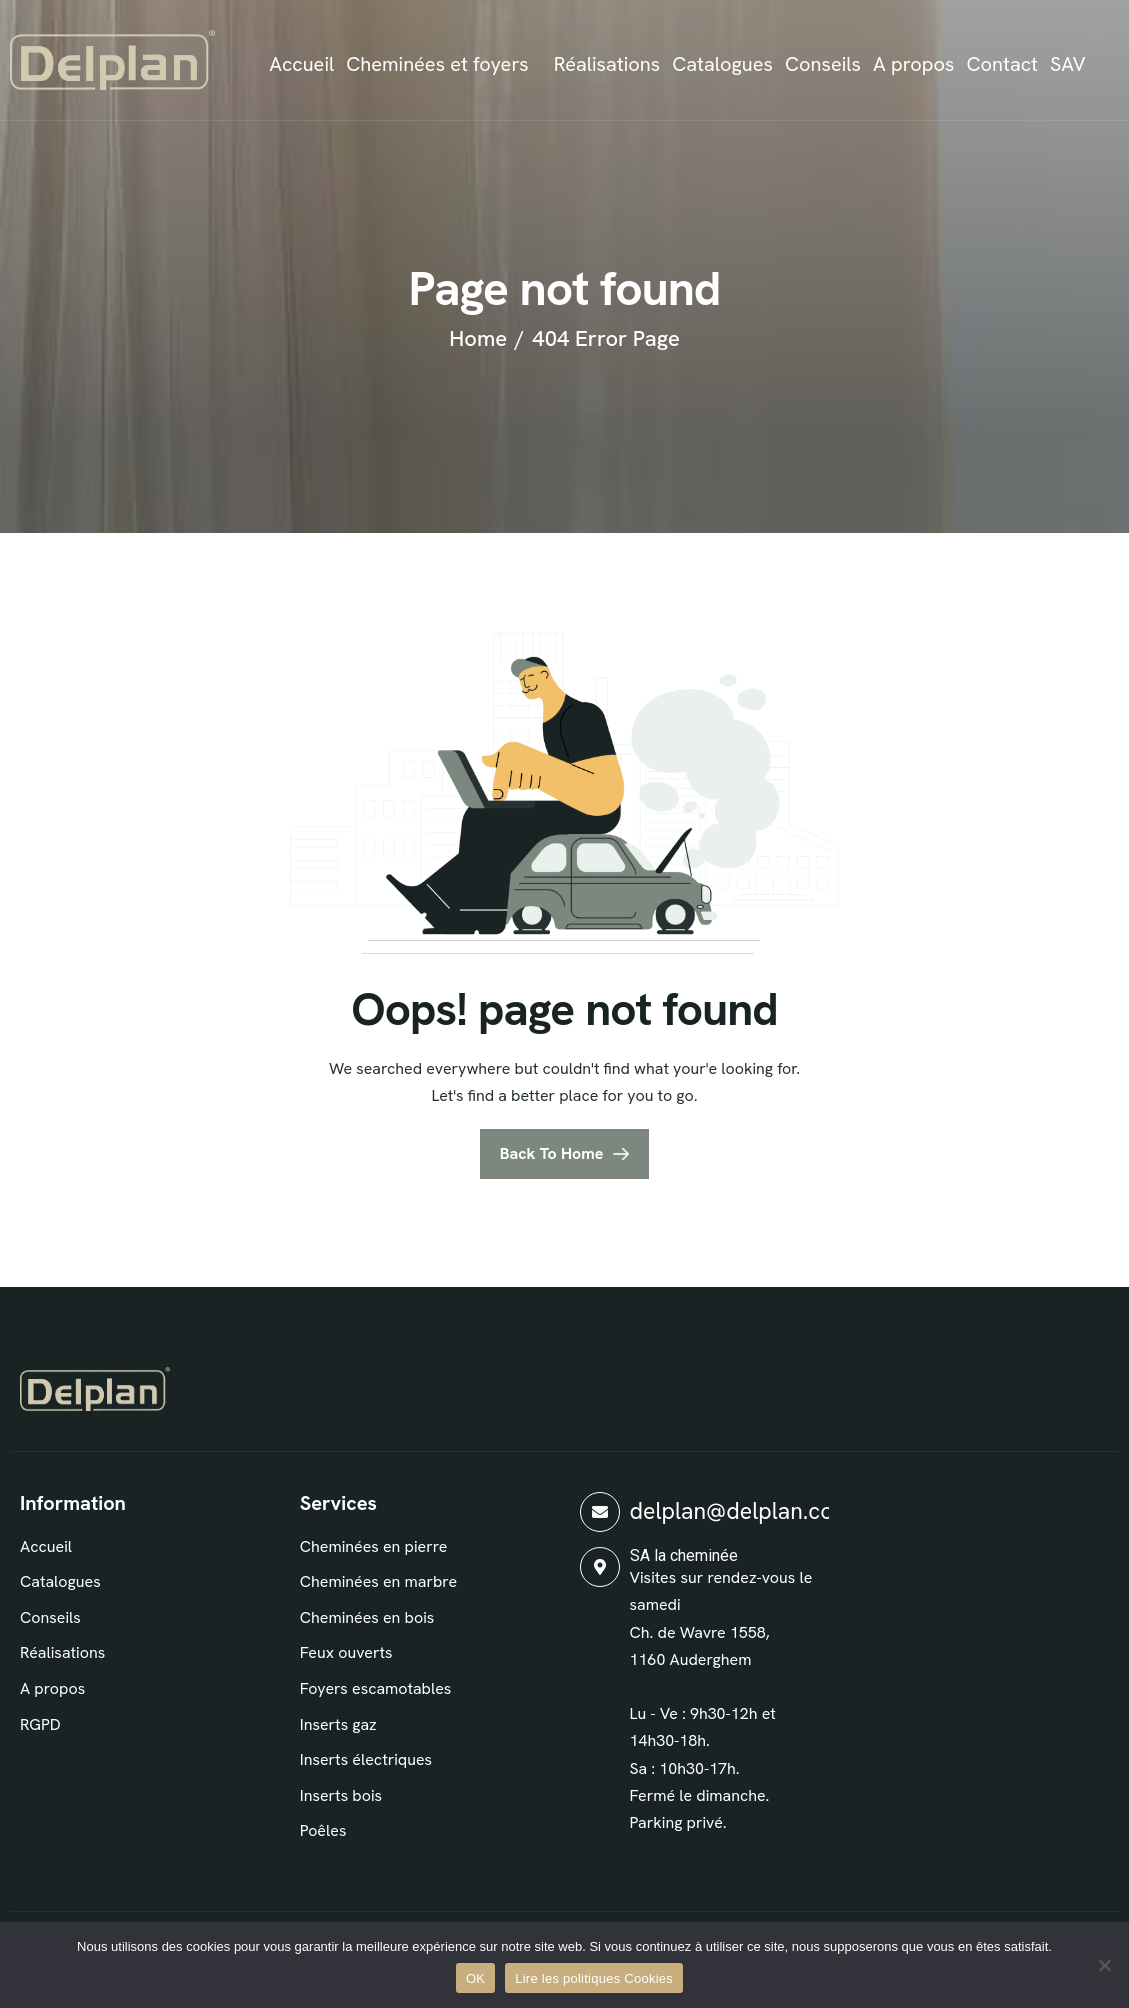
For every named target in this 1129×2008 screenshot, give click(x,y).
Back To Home (552, 1153)
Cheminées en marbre (378, 1581)
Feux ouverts (346, 1652)
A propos (913, 64)
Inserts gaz (338, 1724)
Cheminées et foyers (437, 64)
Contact (1002, 64)
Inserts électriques (366, 1759)
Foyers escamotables (376, 1688)
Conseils (823, 64)
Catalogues (722, 64)
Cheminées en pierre (374, 1546)
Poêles (323, 1830)
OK (475, 1978)
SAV (1068, 64)
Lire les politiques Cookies (594, 1978)
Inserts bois (341, 1795)
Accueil (301, 64)
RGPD (40, 1724)
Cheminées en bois (367, 1617)
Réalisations (607, 64)
